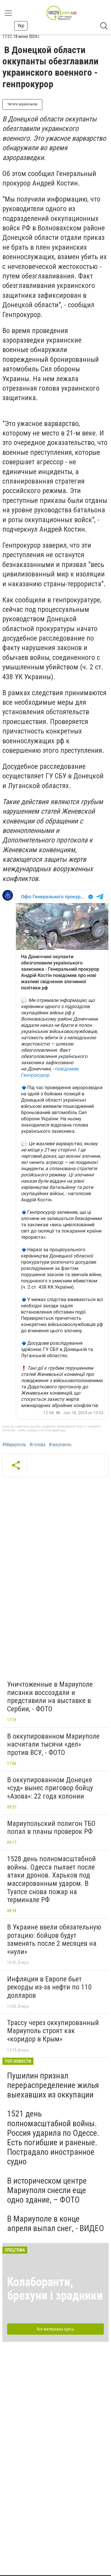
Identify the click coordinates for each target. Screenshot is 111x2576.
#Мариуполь (14, 1444)
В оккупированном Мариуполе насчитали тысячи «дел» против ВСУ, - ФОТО (53, 1744)
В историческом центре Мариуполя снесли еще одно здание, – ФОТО (47, 2190)
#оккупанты (60, 1444)
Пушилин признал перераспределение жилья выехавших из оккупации (53, 2085)
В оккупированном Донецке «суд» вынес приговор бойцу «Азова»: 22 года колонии (50, 1788)
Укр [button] (20, 25)
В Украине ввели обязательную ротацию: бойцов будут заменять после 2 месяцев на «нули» (54, 1939)
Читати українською (22, 104)
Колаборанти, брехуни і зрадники (55, 2289)
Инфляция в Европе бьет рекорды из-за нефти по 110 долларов (49, 1987)
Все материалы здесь (55, 2329)
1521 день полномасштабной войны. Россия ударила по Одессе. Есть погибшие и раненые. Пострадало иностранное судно (53, 2137)
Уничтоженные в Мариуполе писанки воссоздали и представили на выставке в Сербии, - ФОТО (50, 1696)
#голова (37, 1444)
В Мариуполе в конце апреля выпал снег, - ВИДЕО (55, 2223)
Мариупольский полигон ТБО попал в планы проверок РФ (51, 1827)
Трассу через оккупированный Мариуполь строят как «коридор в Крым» (53, 2031)
